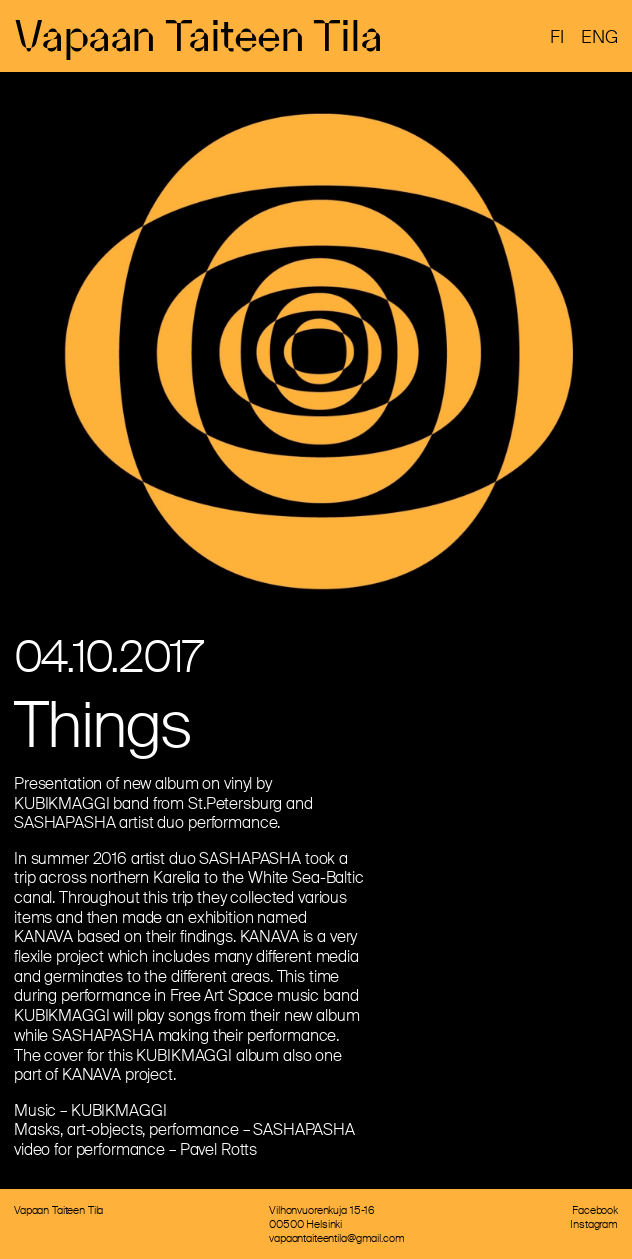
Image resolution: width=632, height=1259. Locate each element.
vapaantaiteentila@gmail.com (336, 1238)
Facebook (595, 1210)
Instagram (594, 1224)
